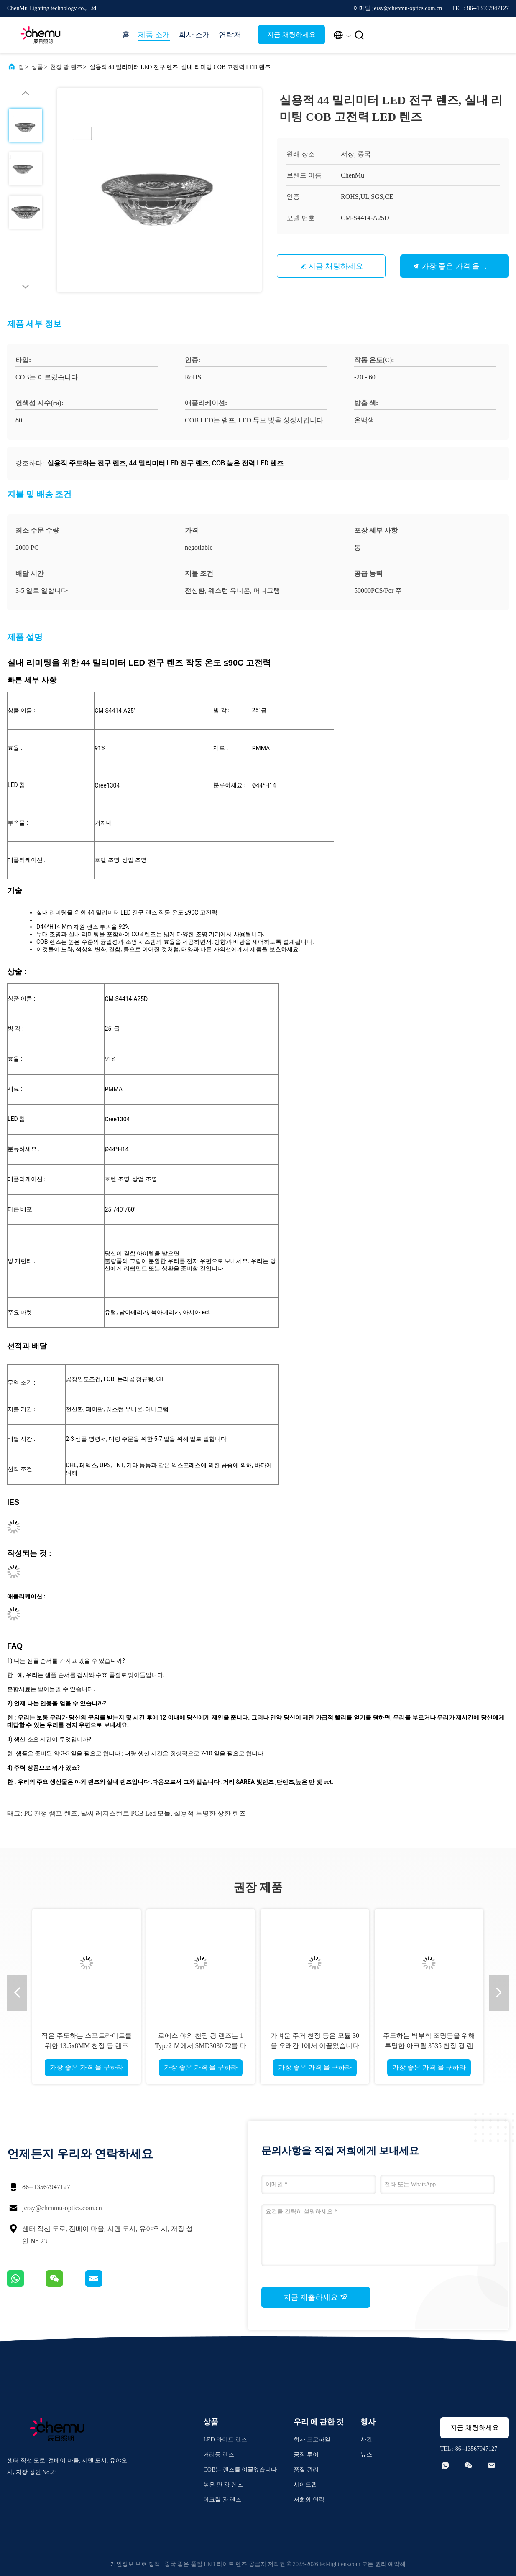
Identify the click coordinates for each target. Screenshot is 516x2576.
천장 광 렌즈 (66, 67)
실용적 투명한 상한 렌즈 (210, 1813)
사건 (366, 2439)
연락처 (230, 34)
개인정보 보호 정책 (135, 2564)
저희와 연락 (309, 2500)
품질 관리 (306, 2470)
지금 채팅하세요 (291, 34)
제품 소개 (154, 34)
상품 (37, 67)
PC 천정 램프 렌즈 (50, 1813)
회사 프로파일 (312, 2439)
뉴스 (366, 2455)
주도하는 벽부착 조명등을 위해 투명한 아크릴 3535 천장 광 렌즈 (429, 2045)
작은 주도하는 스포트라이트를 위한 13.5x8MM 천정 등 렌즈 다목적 (86, 2045)
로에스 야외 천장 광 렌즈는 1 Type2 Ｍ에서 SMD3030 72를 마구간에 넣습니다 (200, 2045)
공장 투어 (306, 2455)
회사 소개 (195, 34)
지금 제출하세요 (316, 2297)
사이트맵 (305, 2485)
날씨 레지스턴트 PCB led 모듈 (126, 1813)
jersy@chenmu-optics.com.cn (62, 2207)
